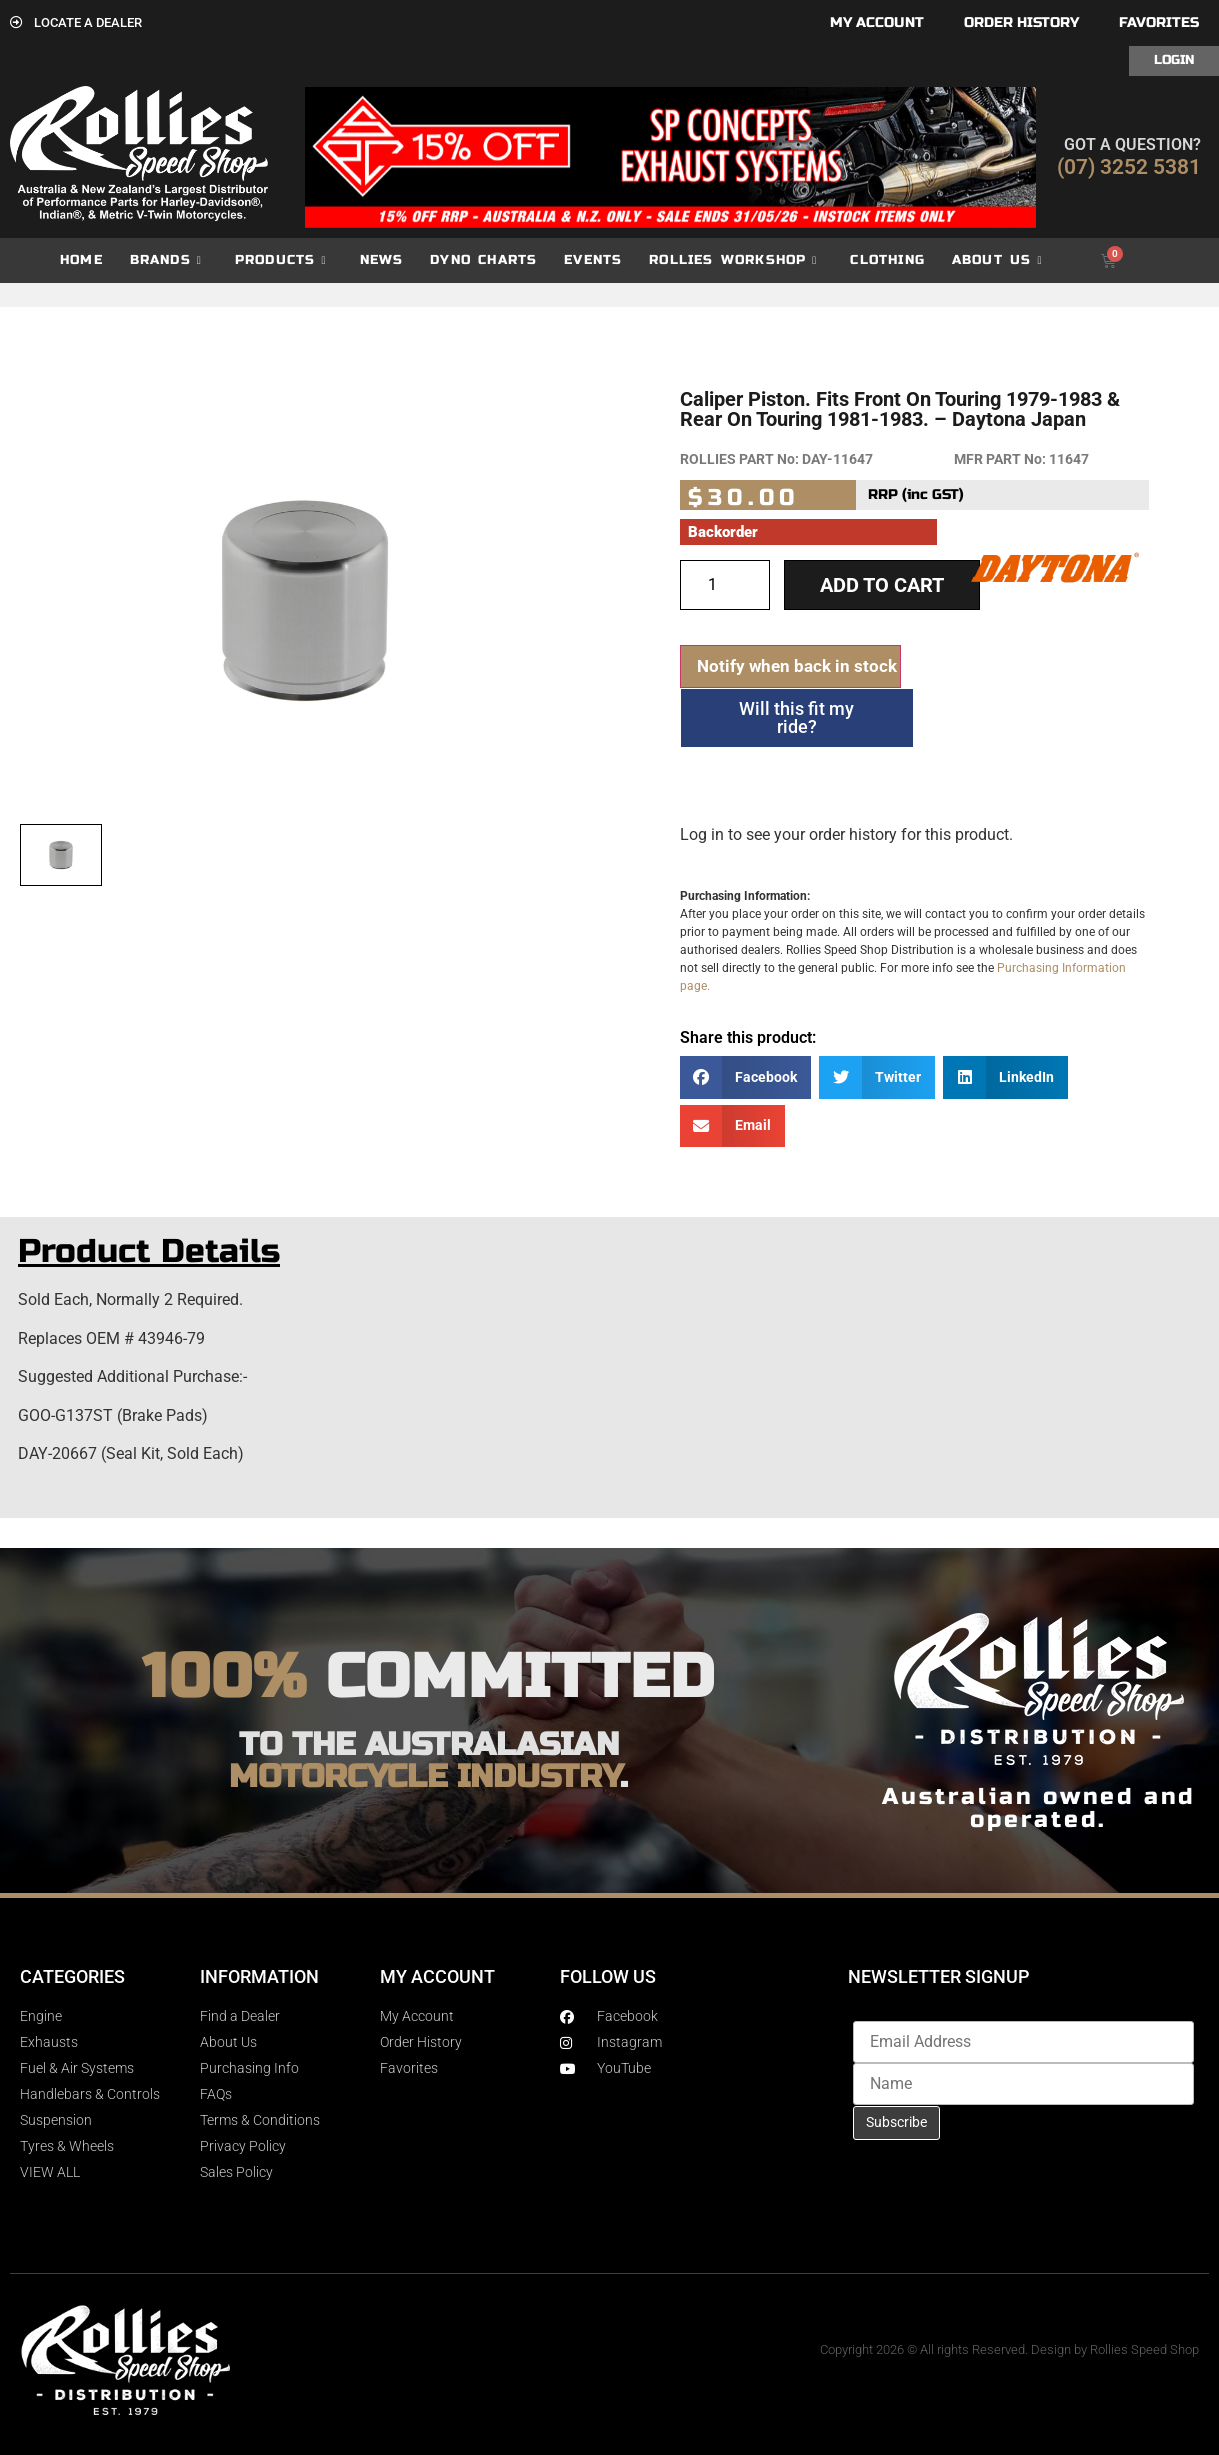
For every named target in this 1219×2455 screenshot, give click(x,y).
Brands (166, 260)
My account (877, 22)
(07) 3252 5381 (1129, 167)
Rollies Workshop (733, 260)
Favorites (1159, 22)
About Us (997, 260)
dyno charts (483, 260)
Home (81, 260)
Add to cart (882, 585)
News (382, 260)
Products (281, 260)
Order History (1021, 22)
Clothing (887, 260)
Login (1174, 60)
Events (593, 260)
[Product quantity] (725, 585)
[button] (746, 1077)
